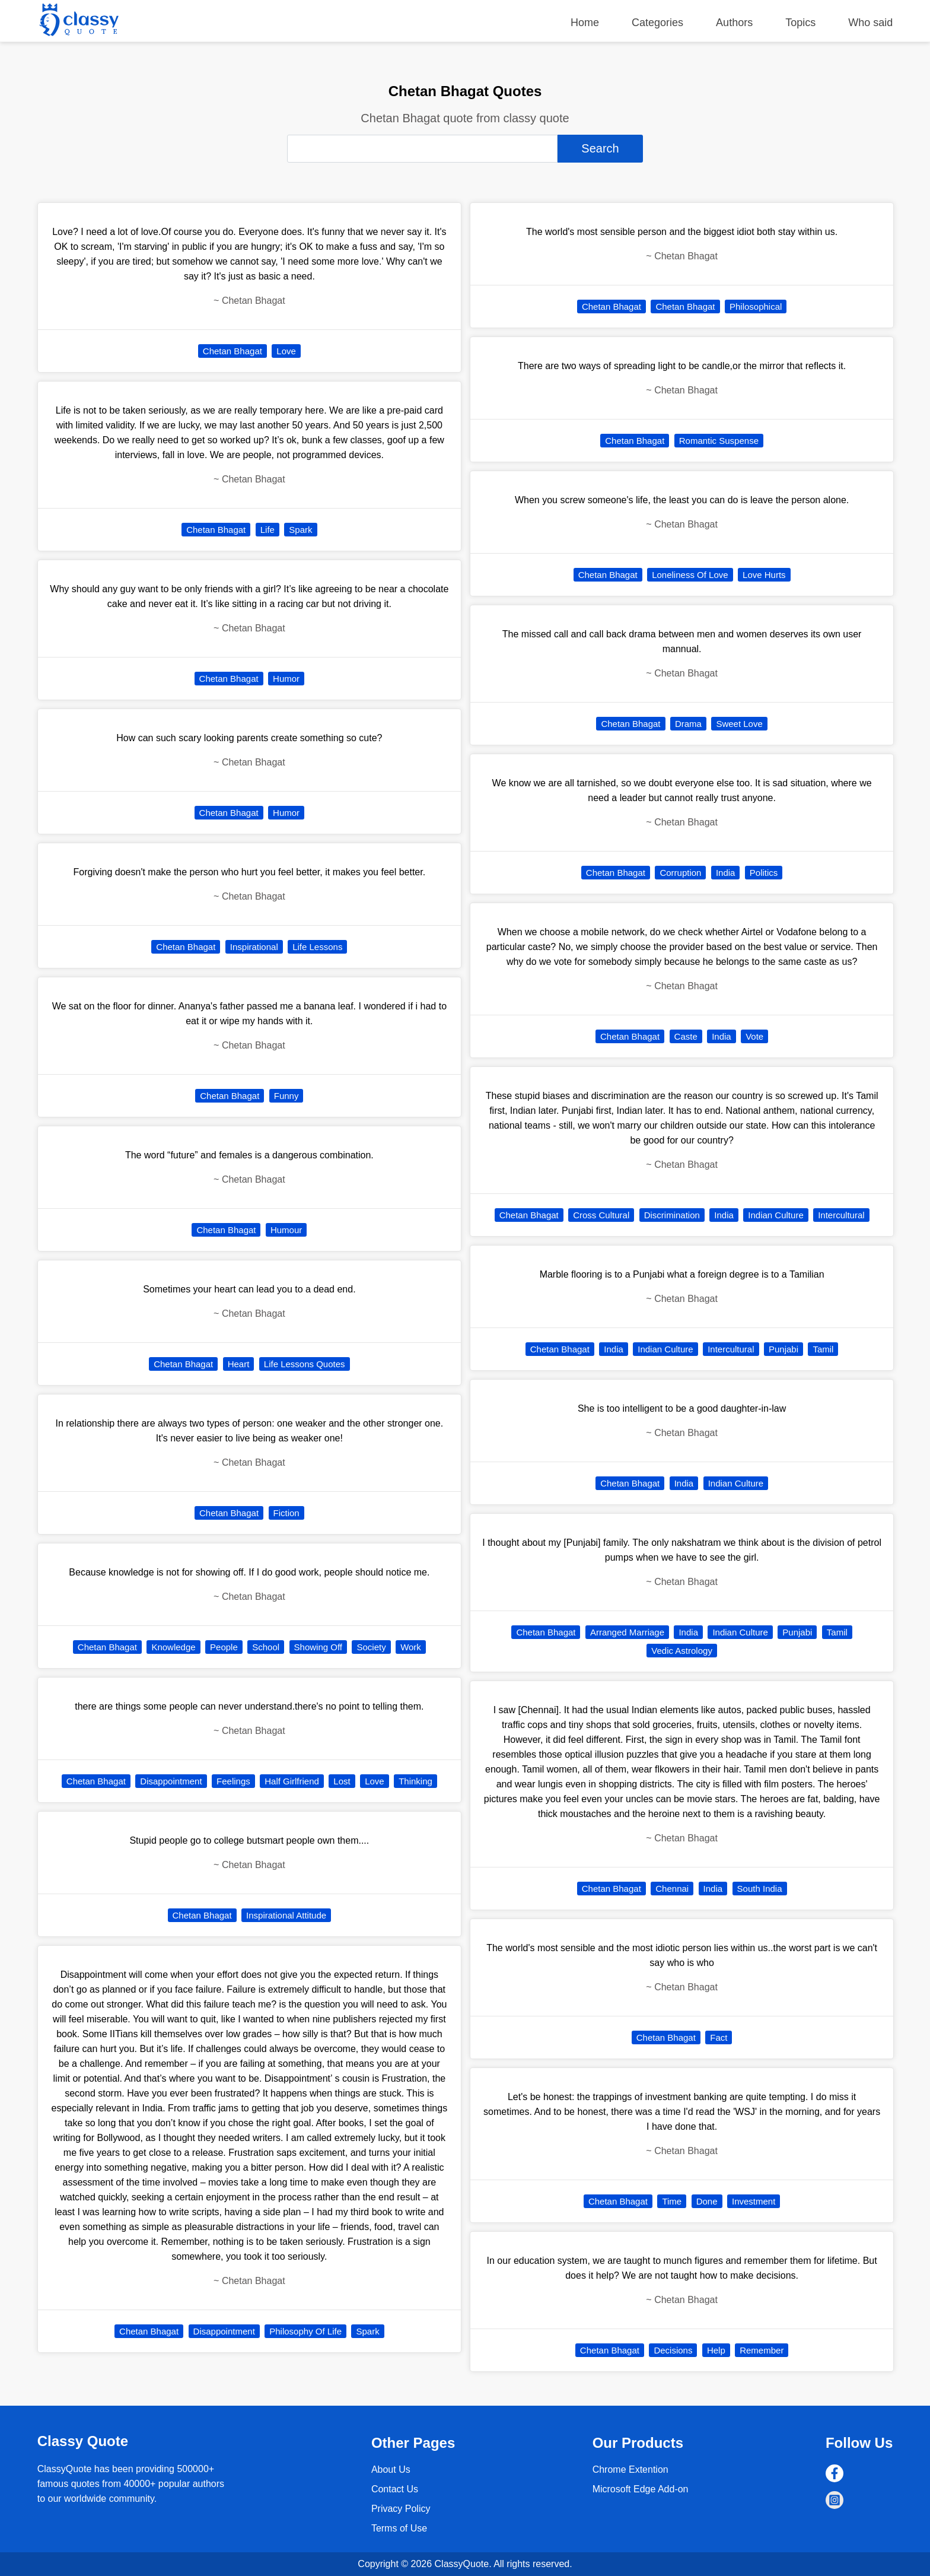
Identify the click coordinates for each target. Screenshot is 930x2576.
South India (759, 1888)
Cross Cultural (601, 1215)
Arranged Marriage (627, 1632)
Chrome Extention (630, 2469)
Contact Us (394, 2489)
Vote (754, 1036)
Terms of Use (399, 2528)
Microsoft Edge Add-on (641, 2489)
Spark (300, 530)
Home (585, 22)
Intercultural (841, 1215)
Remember (762, 2350)
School (265, 1647)
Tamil (823, 1349)
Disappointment (171, 1781)
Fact (718, 2037)
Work (410, 1647)
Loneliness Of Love (690, 575)
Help (716, 2350)
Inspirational (254, 947)
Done (707, 2201)
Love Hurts (764, 575)
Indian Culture (775, 1215)
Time (671, 2201)
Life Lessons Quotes (304, 1364)
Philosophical (756, 306)
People (224, 1647)
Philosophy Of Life (305, 2331)
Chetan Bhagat (232, 351)
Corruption (680, 873)
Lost (341, 1781)
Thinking (415, 1781)
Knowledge (173, 1647)
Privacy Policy (401, 2509)
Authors (734, 22)
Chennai (672, 1888)
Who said (870, 22)
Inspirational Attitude (286, 1915)
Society (371, 1647)
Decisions (673, 2350)
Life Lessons (317, 947)
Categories (657, 22)
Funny (286, 1096)
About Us (390, 2469)
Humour (286, 1230)
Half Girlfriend (292, 1781)
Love (286, 351)
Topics (800, 22)
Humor (286, 679)
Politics (764, 873)
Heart (239, 1364)
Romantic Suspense (719, 441)
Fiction (286, 1513)
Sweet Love (739, 724)
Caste (686, 1036)
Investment (753, 2201)
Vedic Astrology (681, 1651)
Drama (688, 724)
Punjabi (783, 1349)
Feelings (233, 1781)
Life (267, 530)
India (725, 873)
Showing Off (318, 1647)
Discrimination (672, 1215)
